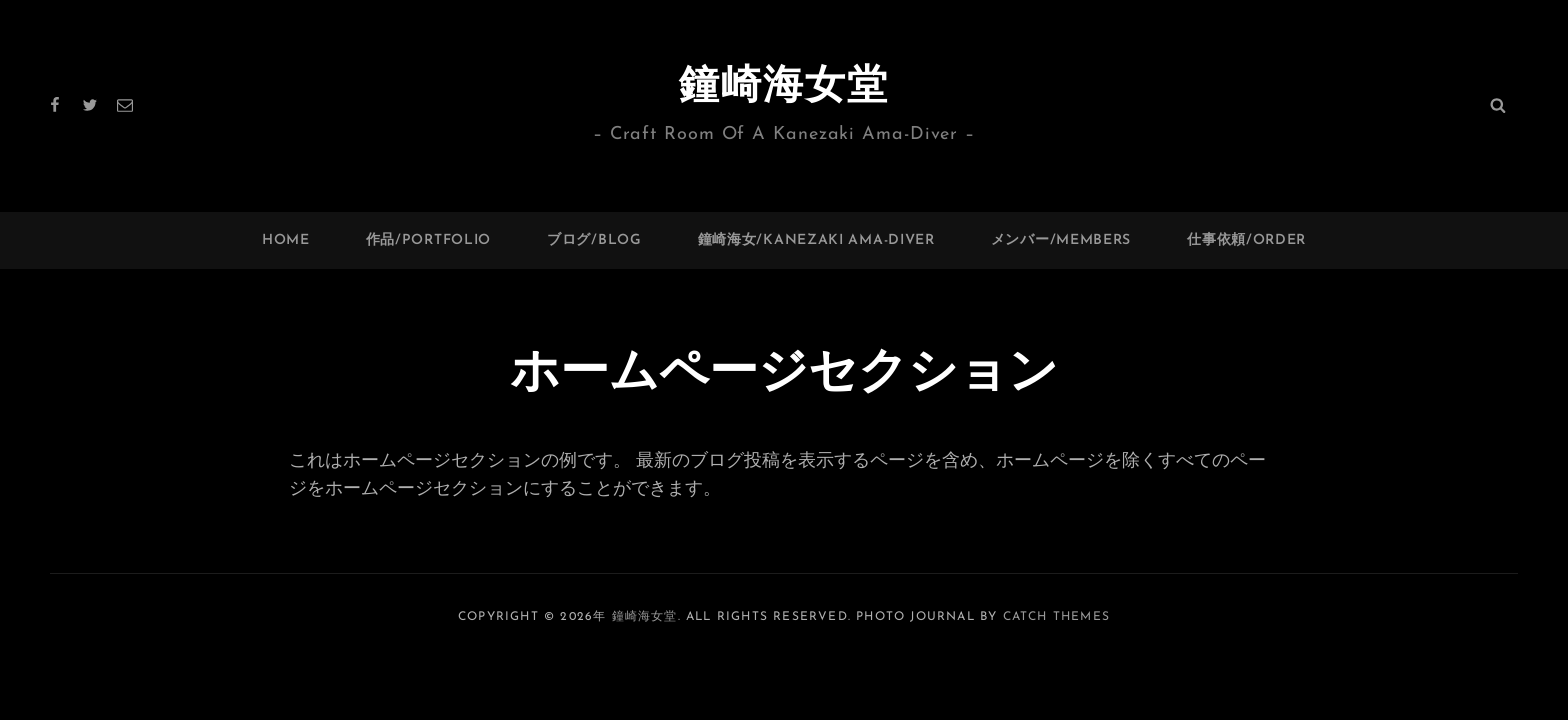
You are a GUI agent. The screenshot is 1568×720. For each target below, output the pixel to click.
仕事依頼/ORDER (1246, 240)
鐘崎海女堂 (784, 88)
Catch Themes (1056, 617)
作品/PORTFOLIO (428, 240)
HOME (286, 240)
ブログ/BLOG (594, 240)
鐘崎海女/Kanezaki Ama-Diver (816, 240)
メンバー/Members (1061, 240)
